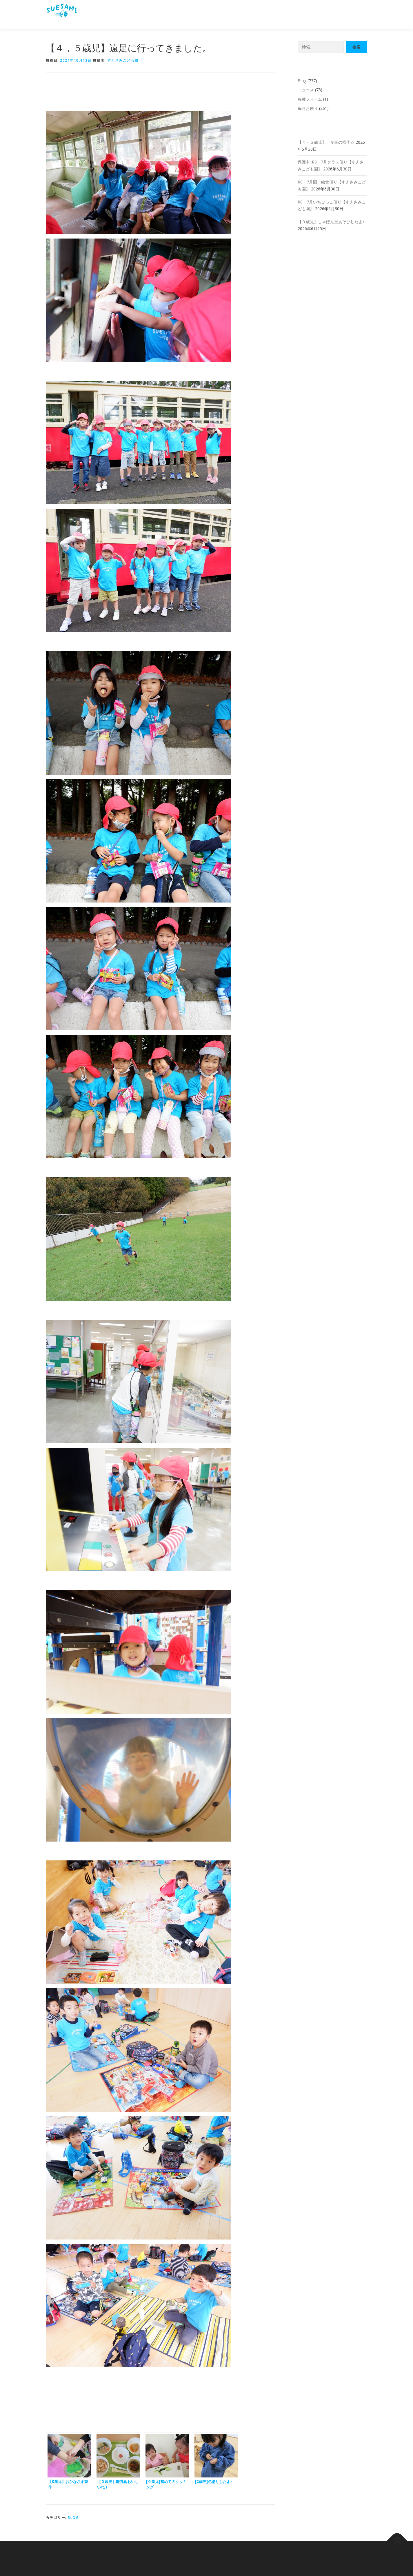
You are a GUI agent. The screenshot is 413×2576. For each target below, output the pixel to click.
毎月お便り (308, 108)
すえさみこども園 (123, 60)
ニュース (306, 89)
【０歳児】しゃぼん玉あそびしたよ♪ (331, 221)
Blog (73, 2517)
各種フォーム (310, 99)
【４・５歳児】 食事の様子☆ (326, 142)
